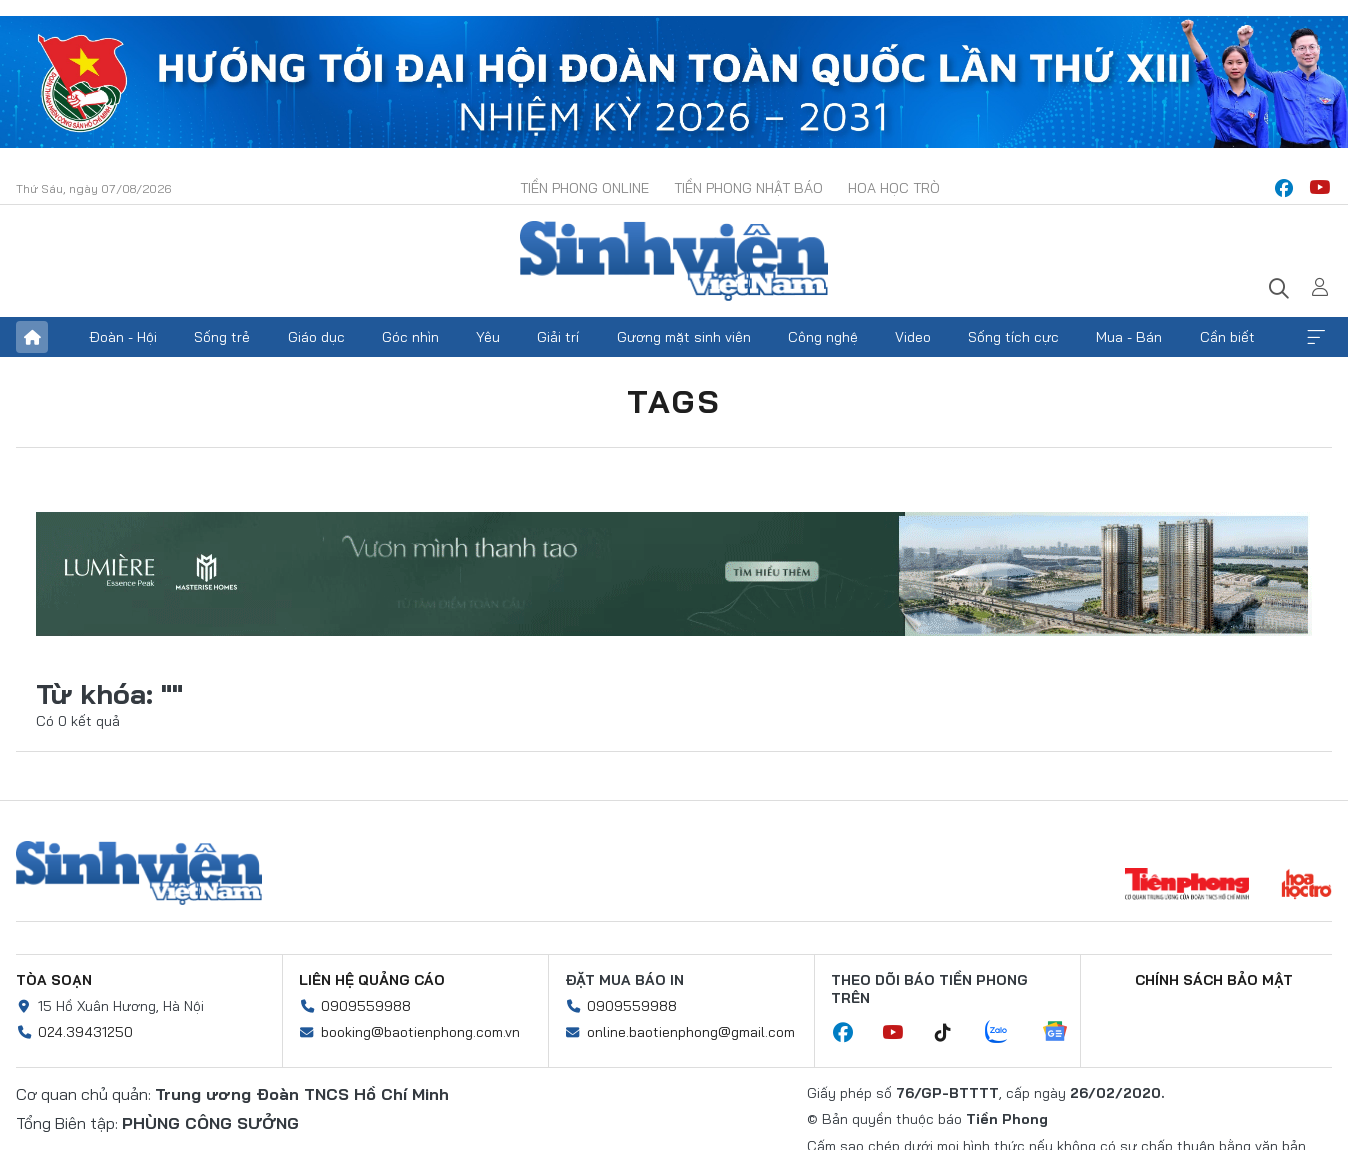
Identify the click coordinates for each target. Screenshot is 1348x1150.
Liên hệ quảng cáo (372, 980)
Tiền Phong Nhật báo (748, 188)
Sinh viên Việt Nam (139, 873)
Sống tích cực (1013, 337)
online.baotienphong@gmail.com (691, 1032)
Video (913, 337)
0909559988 (366, 1006)
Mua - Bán (1129, 337)
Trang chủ (32, 337)
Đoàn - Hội (123, 337)
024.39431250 (85, 1032)
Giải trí (558, 337)
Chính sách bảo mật (1214, 980)
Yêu (488, 337)
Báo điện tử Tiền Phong (674, 261)
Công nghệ (823, 337)
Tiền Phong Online (584, 188)
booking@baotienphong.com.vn (420, 1032)
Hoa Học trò (894, 188)
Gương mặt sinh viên (684, 337)
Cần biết (1227, 337)
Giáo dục (316, 337)
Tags (674, 401)
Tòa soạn (54, 980)
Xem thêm (1316, 337)
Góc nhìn (410, 337)
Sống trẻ (222, 337)
